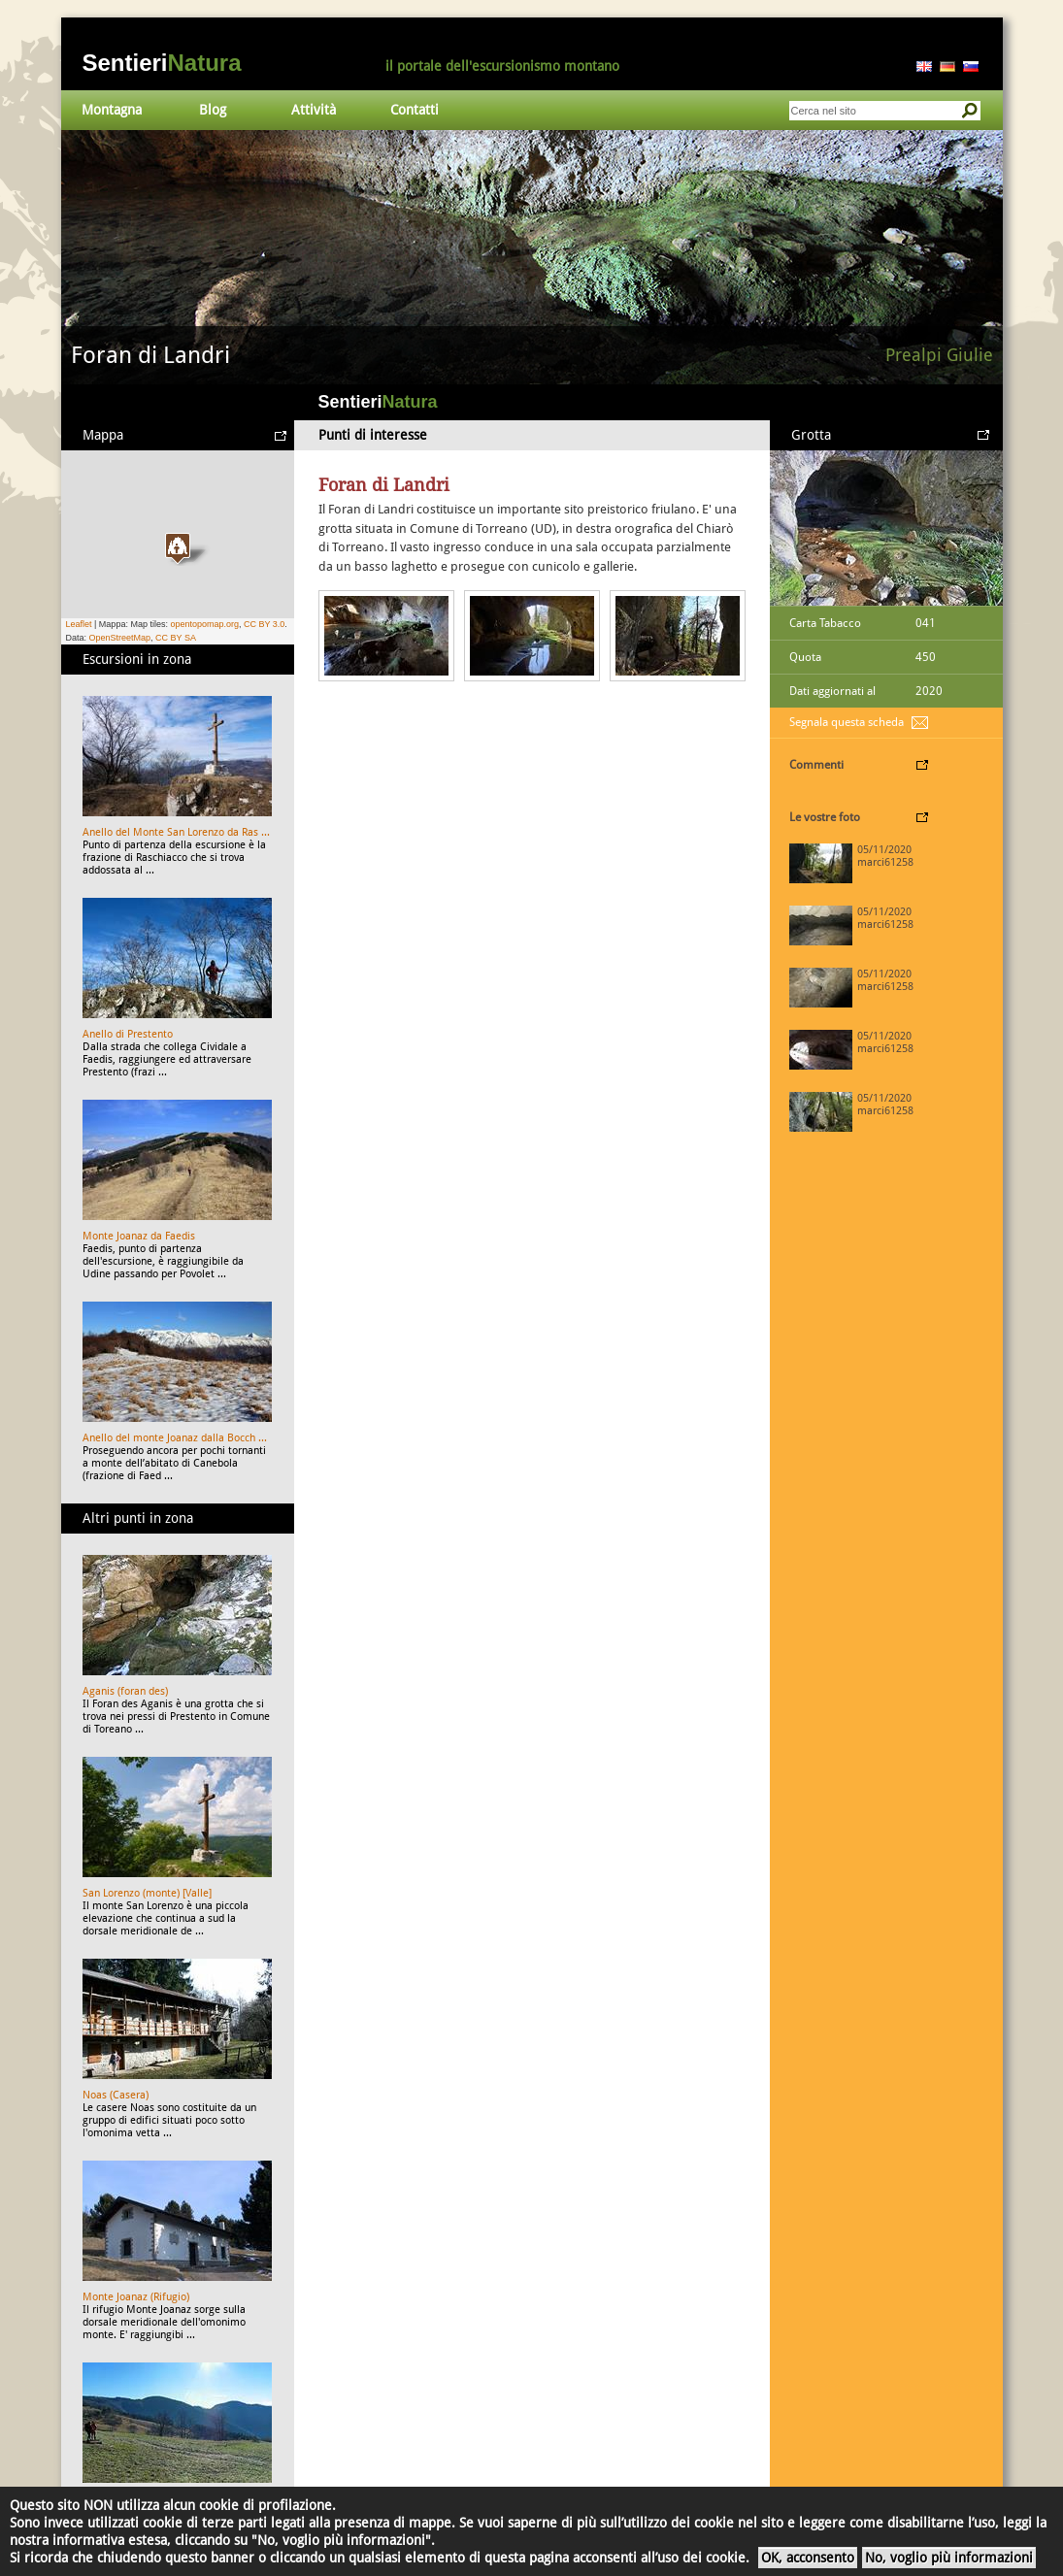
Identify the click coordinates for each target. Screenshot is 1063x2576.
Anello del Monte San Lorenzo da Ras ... (176, 832)
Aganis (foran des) (125, 1691)
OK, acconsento (807, 2557)
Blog (212, 109)
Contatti (414, 109)
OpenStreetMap (120, 638)
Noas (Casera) (116, 2095)
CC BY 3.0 (264, 624)
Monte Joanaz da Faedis (139, 1236)
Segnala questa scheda (846, 722)
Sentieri (162, 63)
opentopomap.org (204, 624)
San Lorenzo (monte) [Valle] (147, 1893)
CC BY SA (175, 638)
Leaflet (79, 624)
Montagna (112, 109)
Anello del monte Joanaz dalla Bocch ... (175, 1438)
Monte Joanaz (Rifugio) (136, 2297)
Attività (313, 109)
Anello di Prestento (128, 1034)
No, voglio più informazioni (949, 2557)
